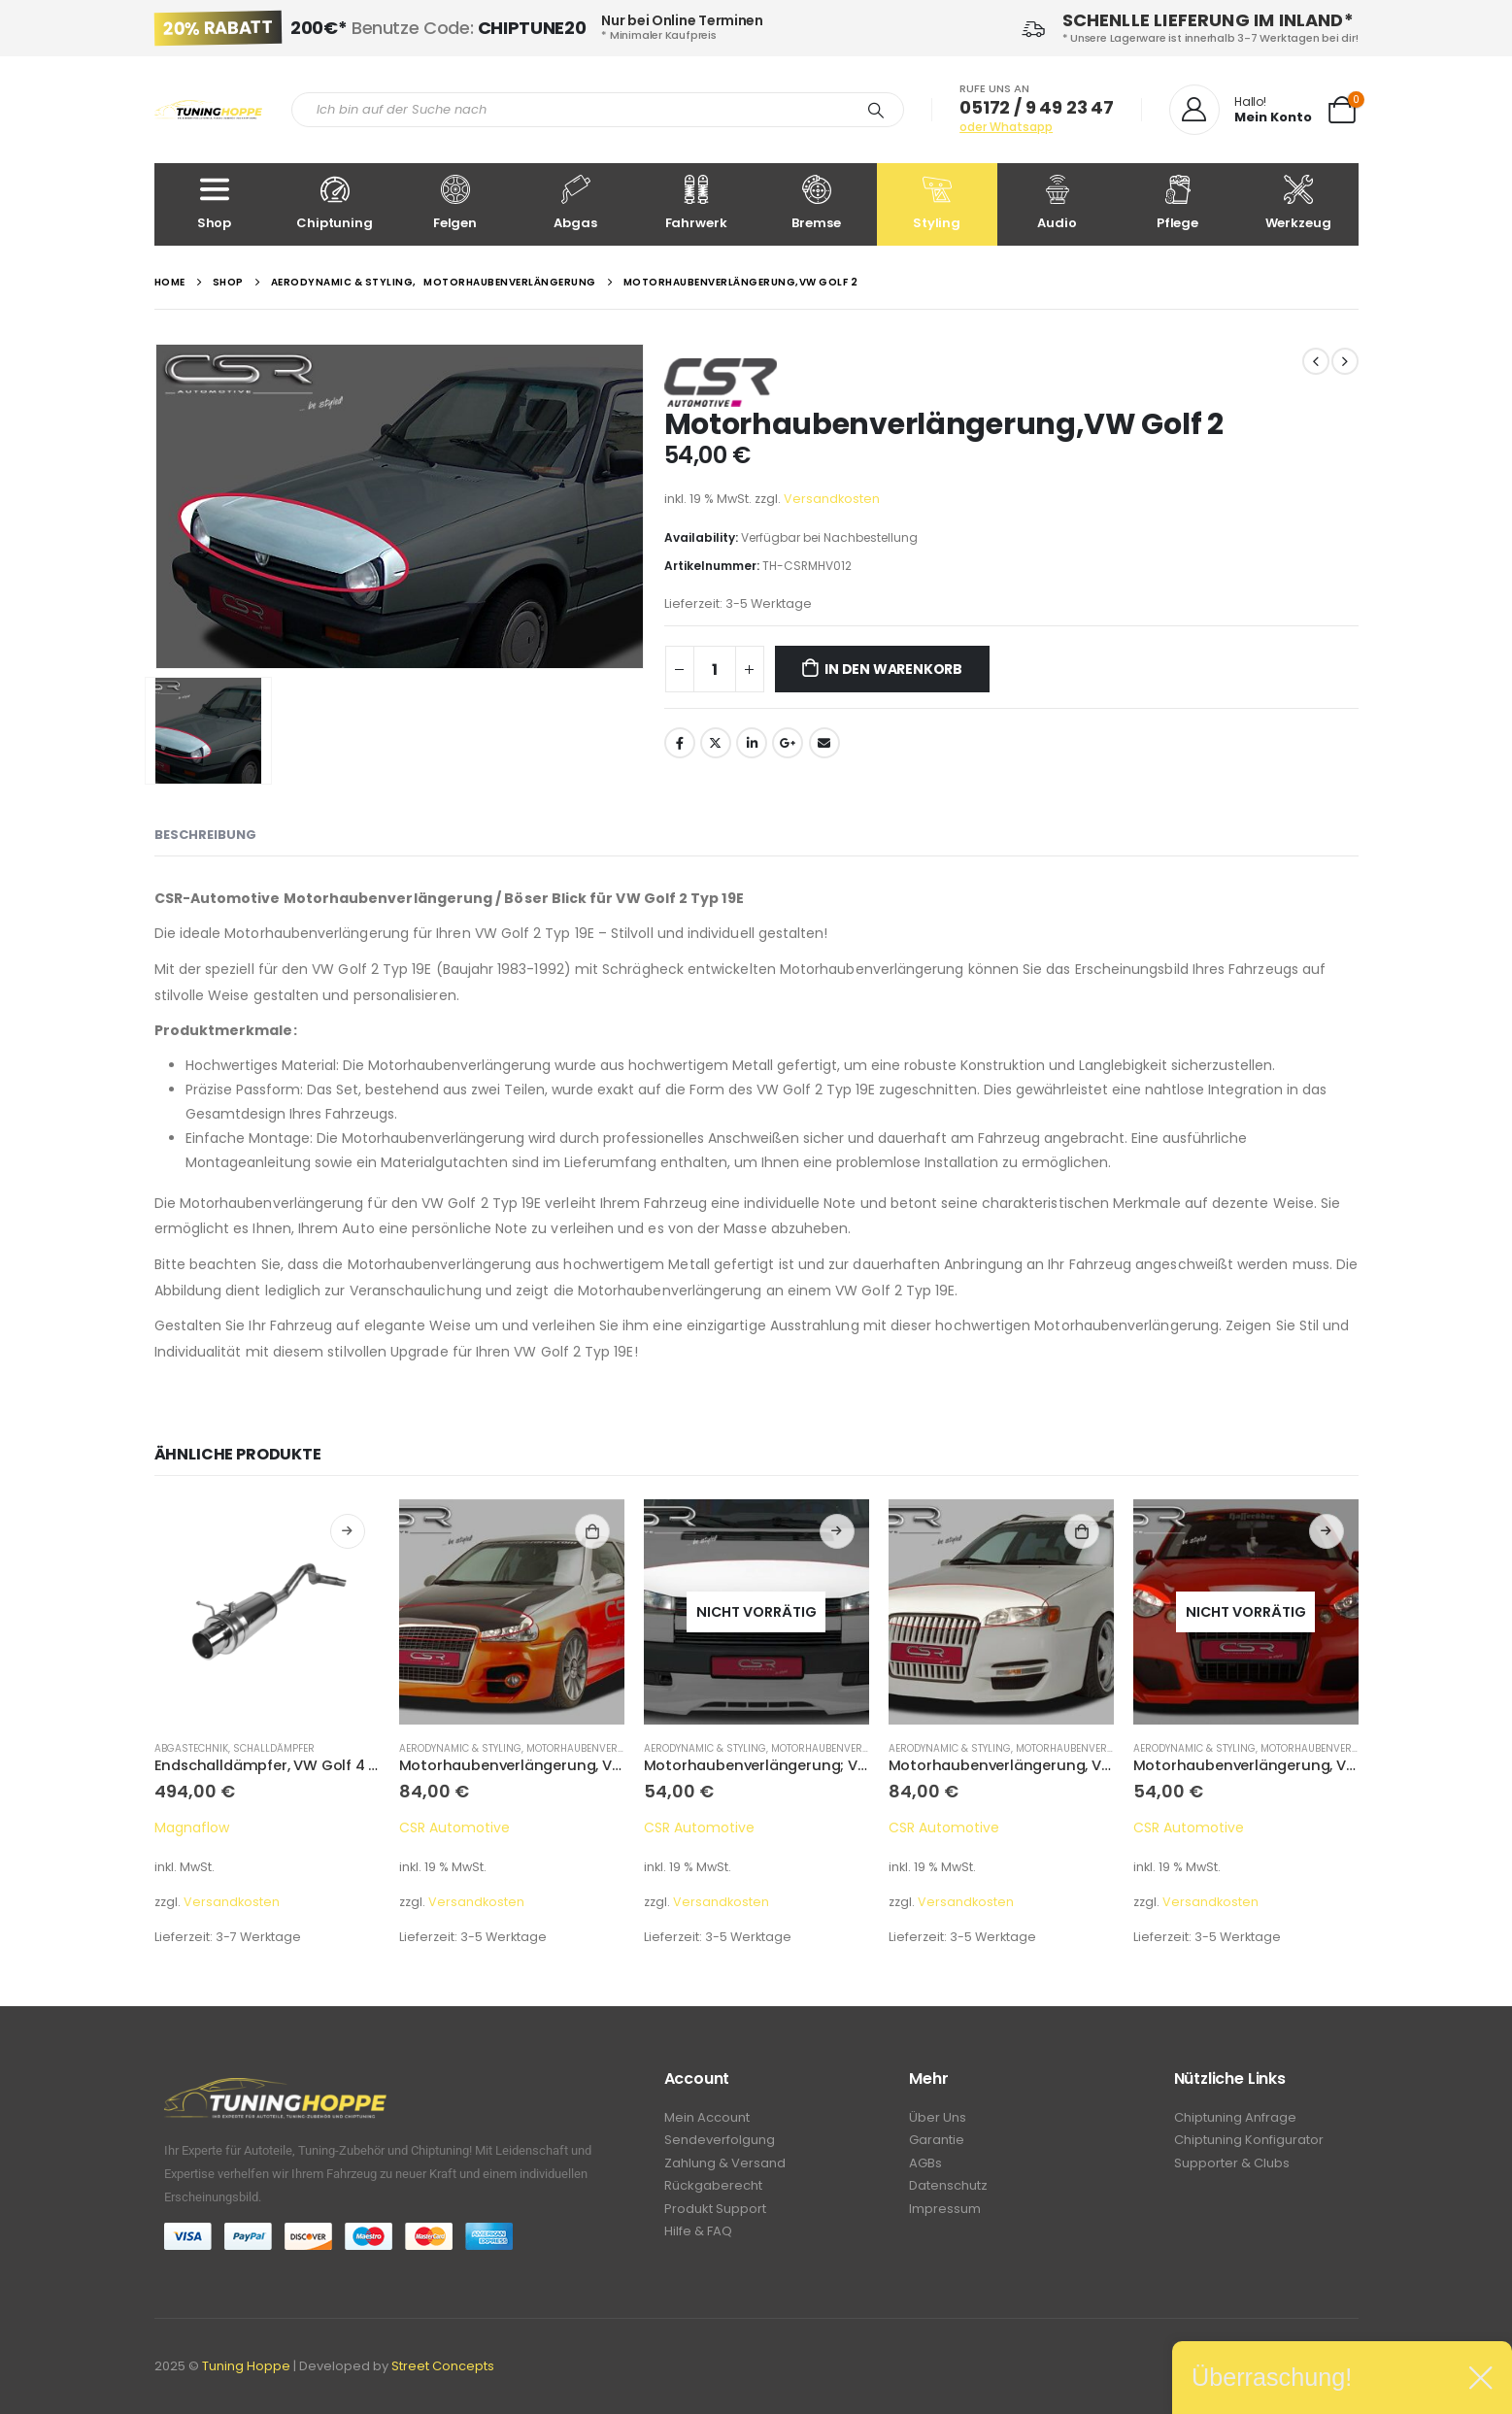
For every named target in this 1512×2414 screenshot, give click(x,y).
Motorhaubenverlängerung (602, 1748)
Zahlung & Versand (725, 2167)
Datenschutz (948, 2191)
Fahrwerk (696, 203)
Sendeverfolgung (719, 2142)
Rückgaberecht (713, 2191)
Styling (937, 203)
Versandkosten (832, 498)
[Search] (876, 109)
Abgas (576, 203)
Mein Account (707, 2118)
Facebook (679, 742)
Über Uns (937, 2118)
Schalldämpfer (274, 1748)
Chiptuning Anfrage (1235, 2118)
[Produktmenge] (714, 669)
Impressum (945, 2215)
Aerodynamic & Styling (460, 1748)
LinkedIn (751, 742)
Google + (787, 742)
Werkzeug (1298, 203)
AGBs (925, 2167)
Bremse (816, 203)
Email (824, 742)
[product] (267, 1612)
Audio (1057, 203)
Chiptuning (335, 203)
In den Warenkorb (893, 669)
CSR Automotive (454, 1827)
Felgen (455, 203)
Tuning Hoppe (246, 2366)
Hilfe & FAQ (698, 2239)
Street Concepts (442, 2366)
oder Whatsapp (1006, 126)
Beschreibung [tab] (205, 834)
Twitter (715, 742)
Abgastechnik (191, 1748)
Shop (214, 203)
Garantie (936, 2142)
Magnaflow (191, 1827)
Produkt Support (715, 2215)
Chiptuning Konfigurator (1249, 2142)
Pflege (1178, 203)
